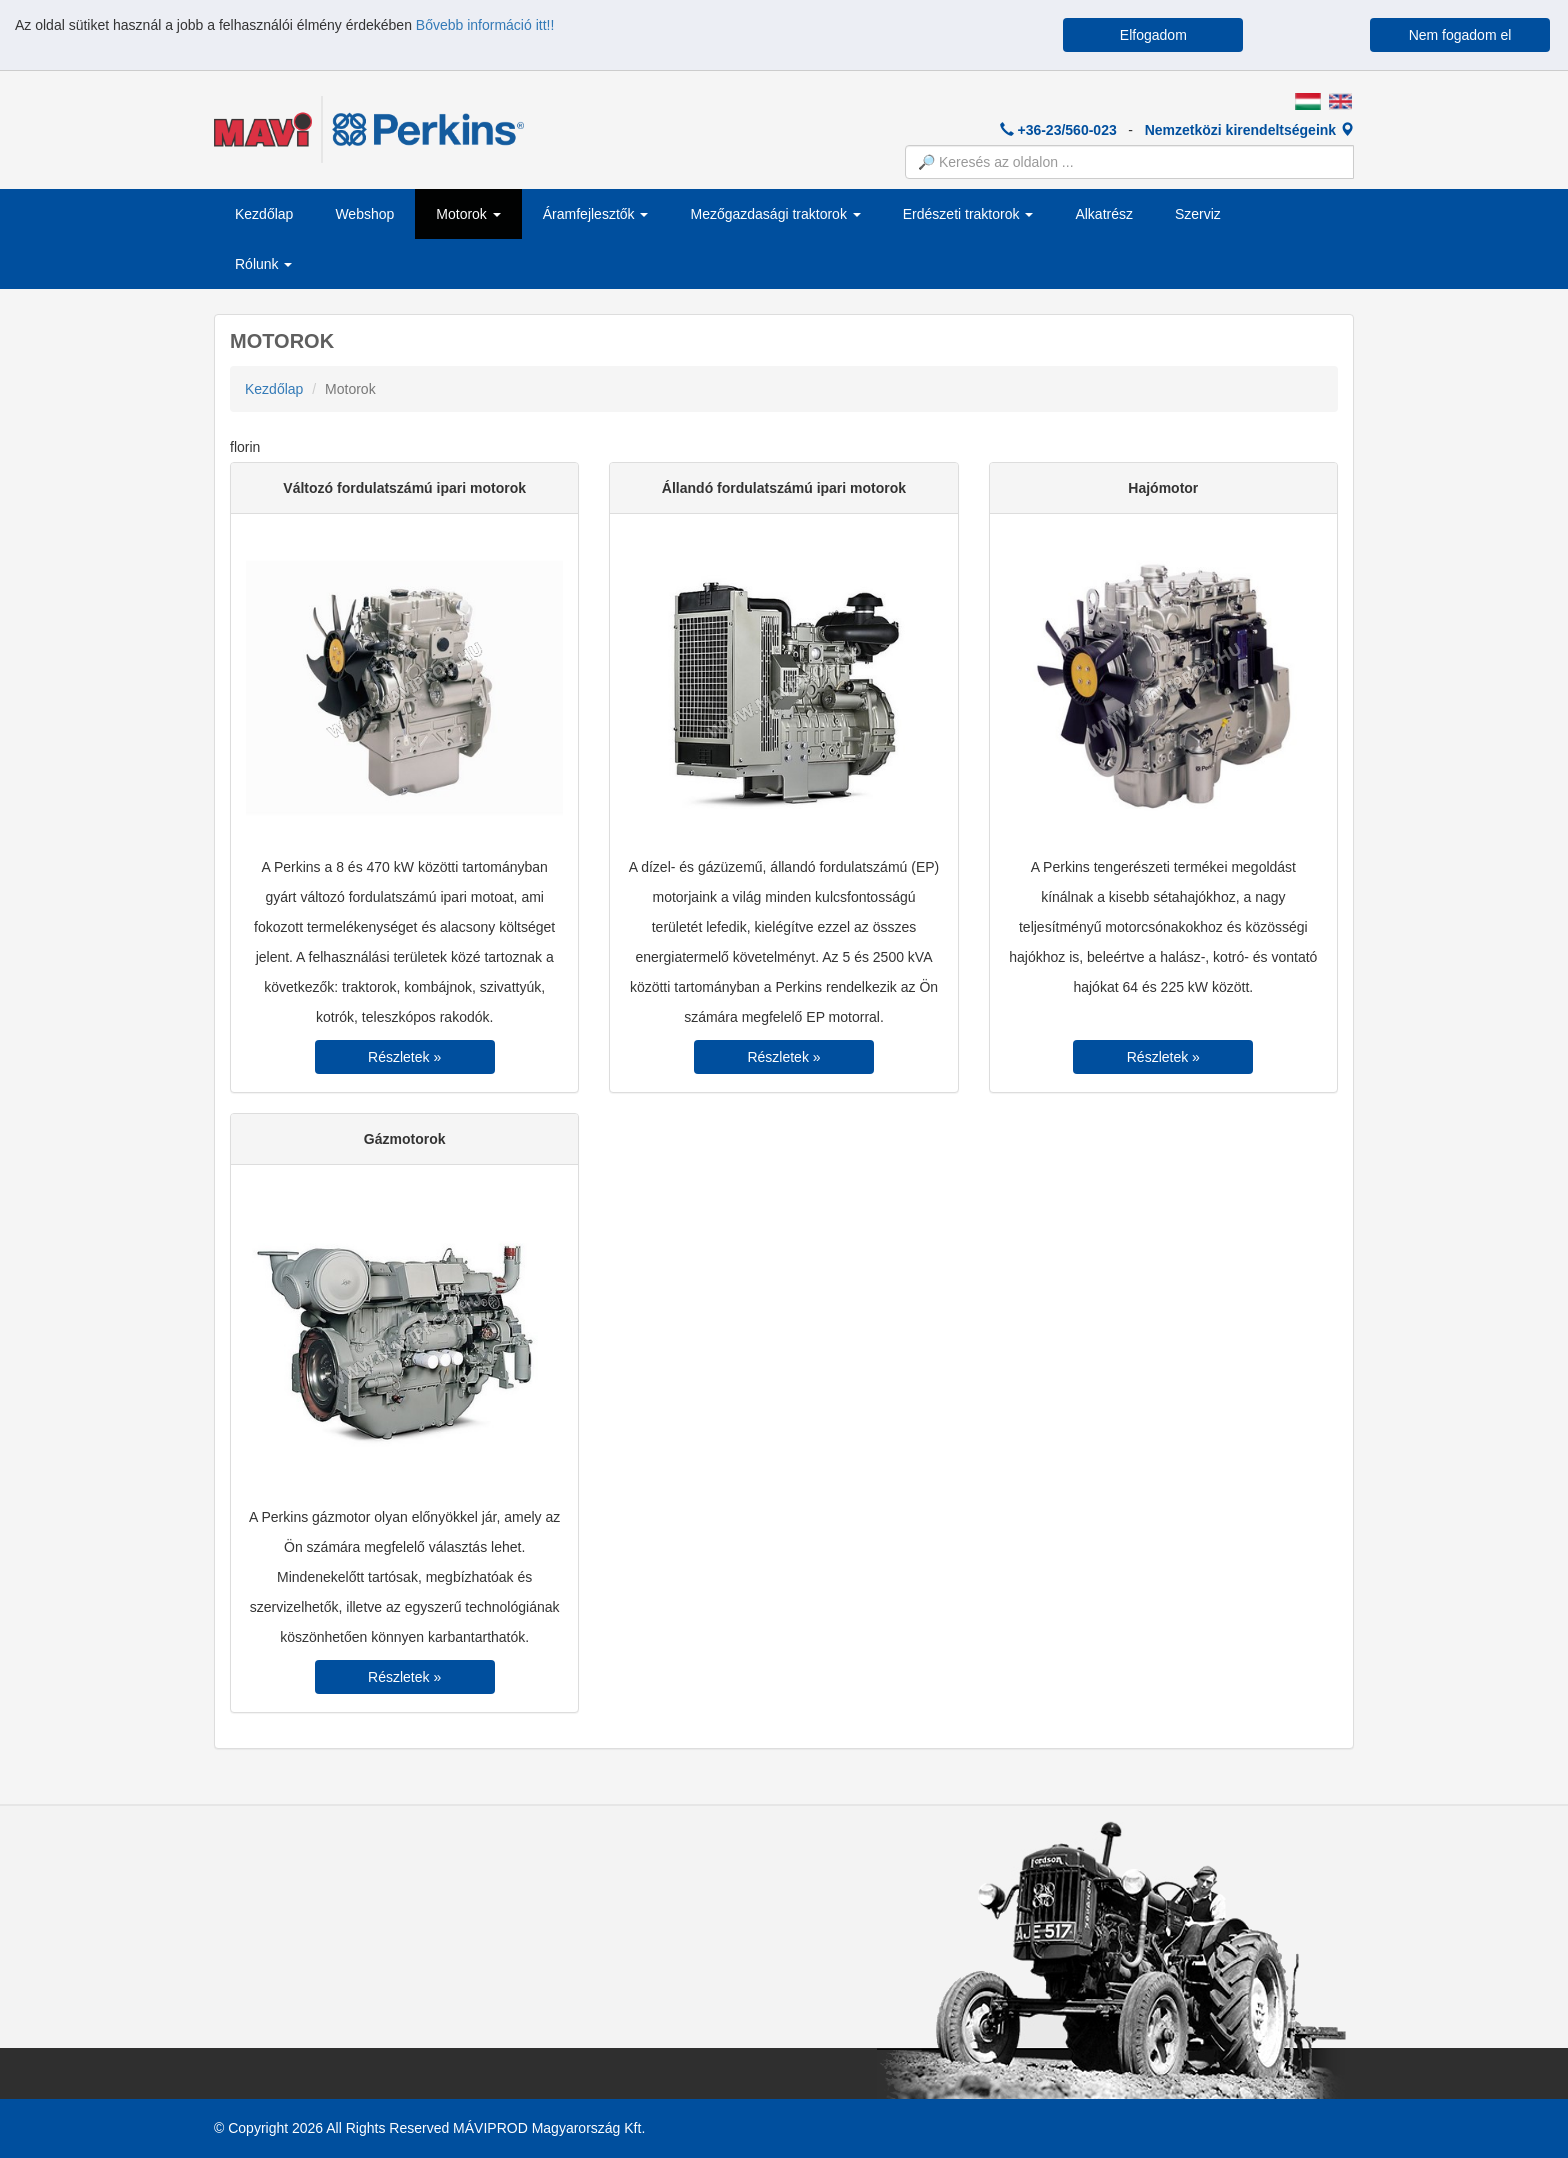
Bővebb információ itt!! (485, 25)
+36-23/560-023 (1058, 130)
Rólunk (263, 264)
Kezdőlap (264, 214)
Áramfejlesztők (596, 214)
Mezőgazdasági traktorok (775, 214)
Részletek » (404, 1057)
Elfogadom (1153, 35)
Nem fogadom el (1460, 35)
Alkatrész (1104, 214)
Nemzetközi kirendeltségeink (1249, 130)
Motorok (468, 214)
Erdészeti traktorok (968, 214)
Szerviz (1198, 214)
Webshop (364, 214)
